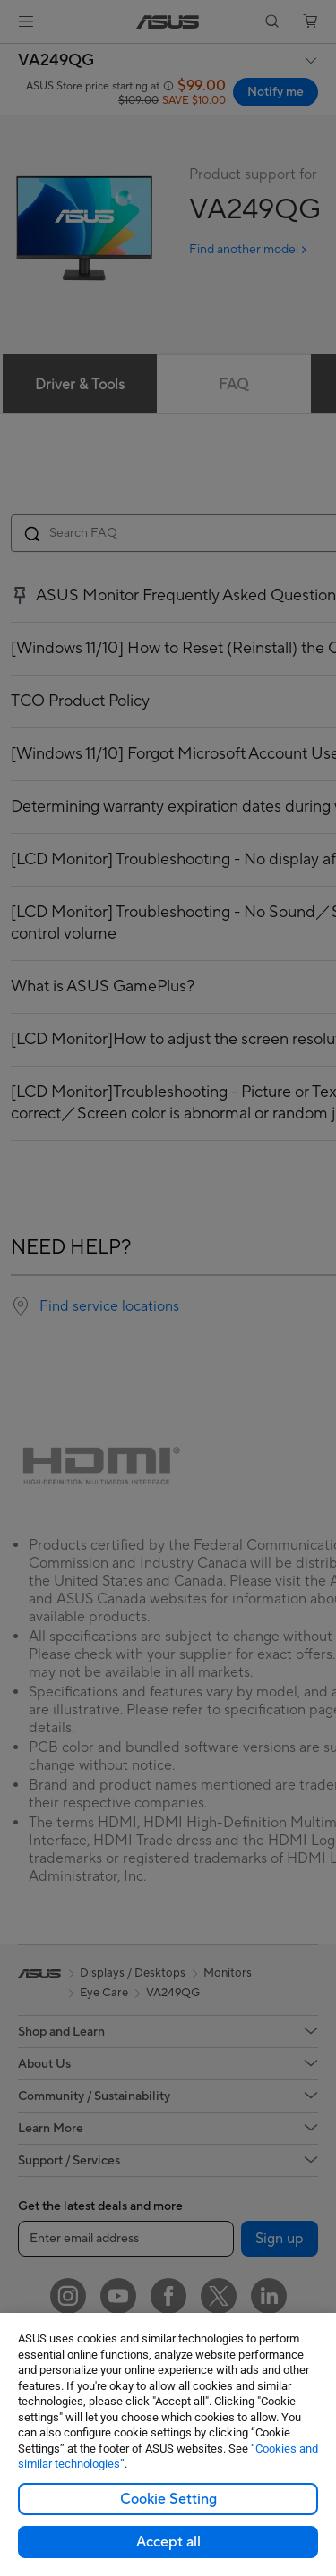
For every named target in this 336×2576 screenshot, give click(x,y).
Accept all (168, 2542)
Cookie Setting (168, 2499)
